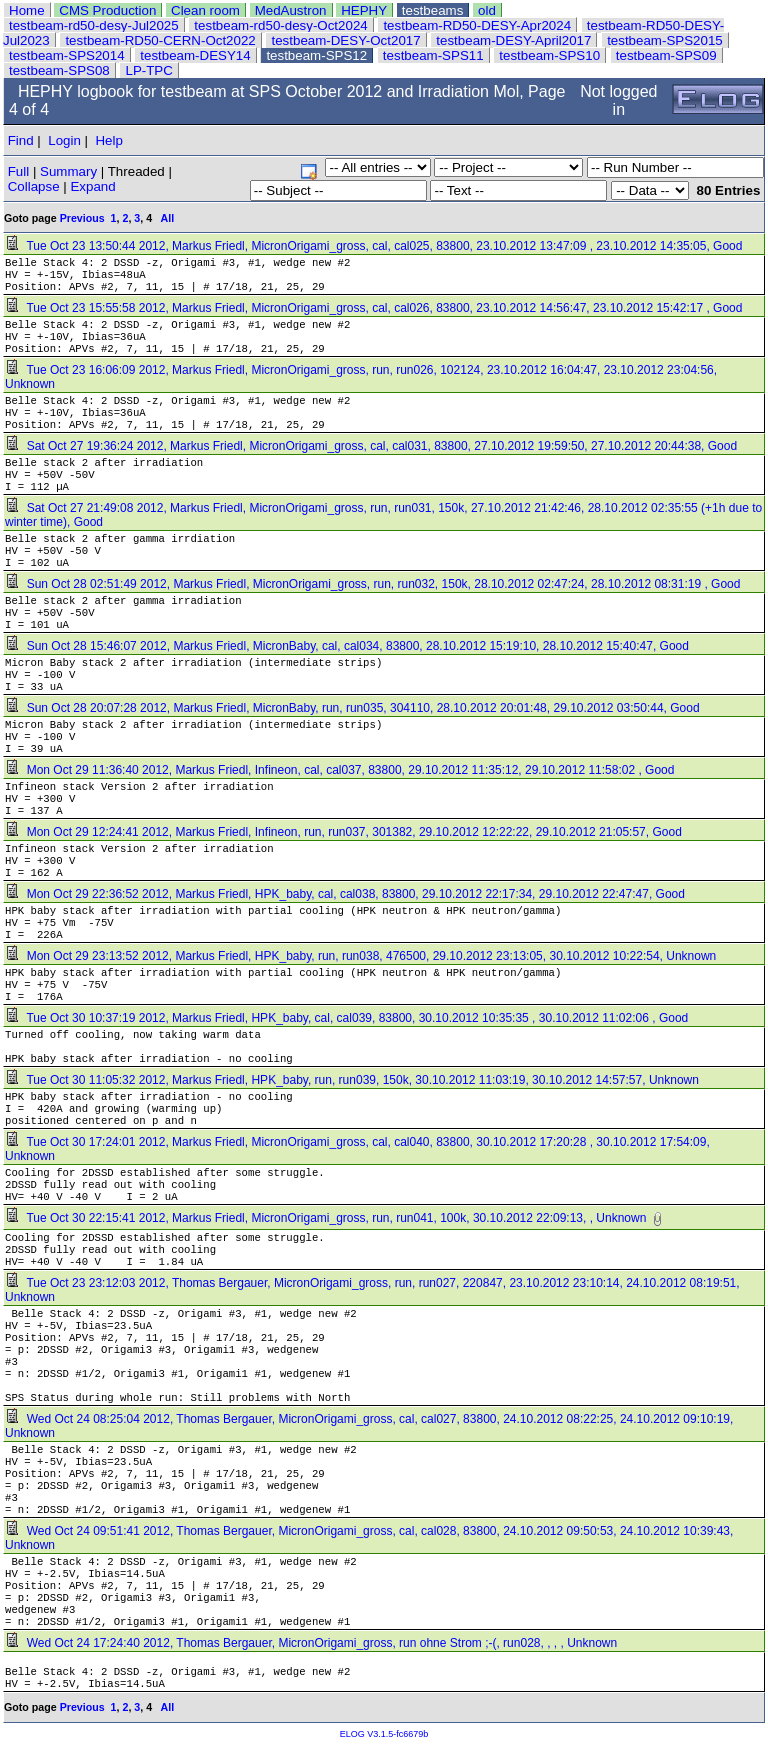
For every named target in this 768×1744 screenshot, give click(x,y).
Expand (92, 186)
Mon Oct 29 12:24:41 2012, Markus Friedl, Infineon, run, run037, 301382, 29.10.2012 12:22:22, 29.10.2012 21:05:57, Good (345, 832)
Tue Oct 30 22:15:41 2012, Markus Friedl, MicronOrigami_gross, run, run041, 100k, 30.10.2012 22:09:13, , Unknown (327, 1218)
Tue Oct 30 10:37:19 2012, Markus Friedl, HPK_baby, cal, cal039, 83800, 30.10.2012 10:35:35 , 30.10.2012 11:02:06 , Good (348, 1018)
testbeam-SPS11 (433, 55)
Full (18, 171)
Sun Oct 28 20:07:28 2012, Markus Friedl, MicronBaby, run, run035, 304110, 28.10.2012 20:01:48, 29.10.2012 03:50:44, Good (354, 708)
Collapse (34, 186)
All (168, 218)
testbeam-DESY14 (195, 55)
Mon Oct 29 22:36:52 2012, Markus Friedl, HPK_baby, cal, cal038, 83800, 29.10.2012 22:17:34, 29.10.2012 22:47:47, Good (346, 894)
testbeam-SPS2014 (67, 55)
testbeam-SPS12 (316, 55)
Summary (68, 171)
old (487, 10)
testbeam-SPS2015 (665, 40)
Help (108, 140)
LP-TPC (148, 70)
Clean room (205, 10)
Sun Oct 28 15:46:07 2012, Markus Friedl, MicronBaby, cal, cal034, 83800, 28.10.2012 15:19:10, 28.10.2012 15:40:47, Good (348, 646)
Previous (82, 218)
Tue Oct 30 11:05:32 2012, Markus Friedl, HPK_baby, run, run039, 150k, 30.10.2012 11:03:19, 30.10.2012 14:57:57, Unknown (353, 1080)
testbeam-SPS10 (549, 55)
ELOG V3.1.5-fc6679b (384, 1734)
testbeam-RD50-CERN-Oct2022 (160, 40)
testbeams (433, 10)
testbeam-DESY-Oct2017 (345, 40)
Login (64, 140)
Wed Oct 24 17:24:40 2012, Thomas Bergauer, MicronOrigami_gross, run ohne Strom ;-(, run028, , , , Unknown (313, 1643)
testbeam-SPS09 (666, 55)
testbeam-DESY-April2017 (513, 40)
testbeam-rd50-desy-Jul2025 (94, 25)
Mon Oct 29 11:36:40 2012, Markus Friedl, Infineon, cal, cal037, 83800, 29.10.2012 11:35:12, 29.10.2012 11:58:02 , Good (341, 770)
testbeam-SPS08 (59, 70)
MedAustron (291, 10)
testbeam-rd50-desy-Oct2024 (280, 25)
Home (27, 10)
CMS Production (107, 10)
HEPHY (364, 10)
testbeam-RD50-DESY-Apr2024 (477, 25)
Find (21, 140)
